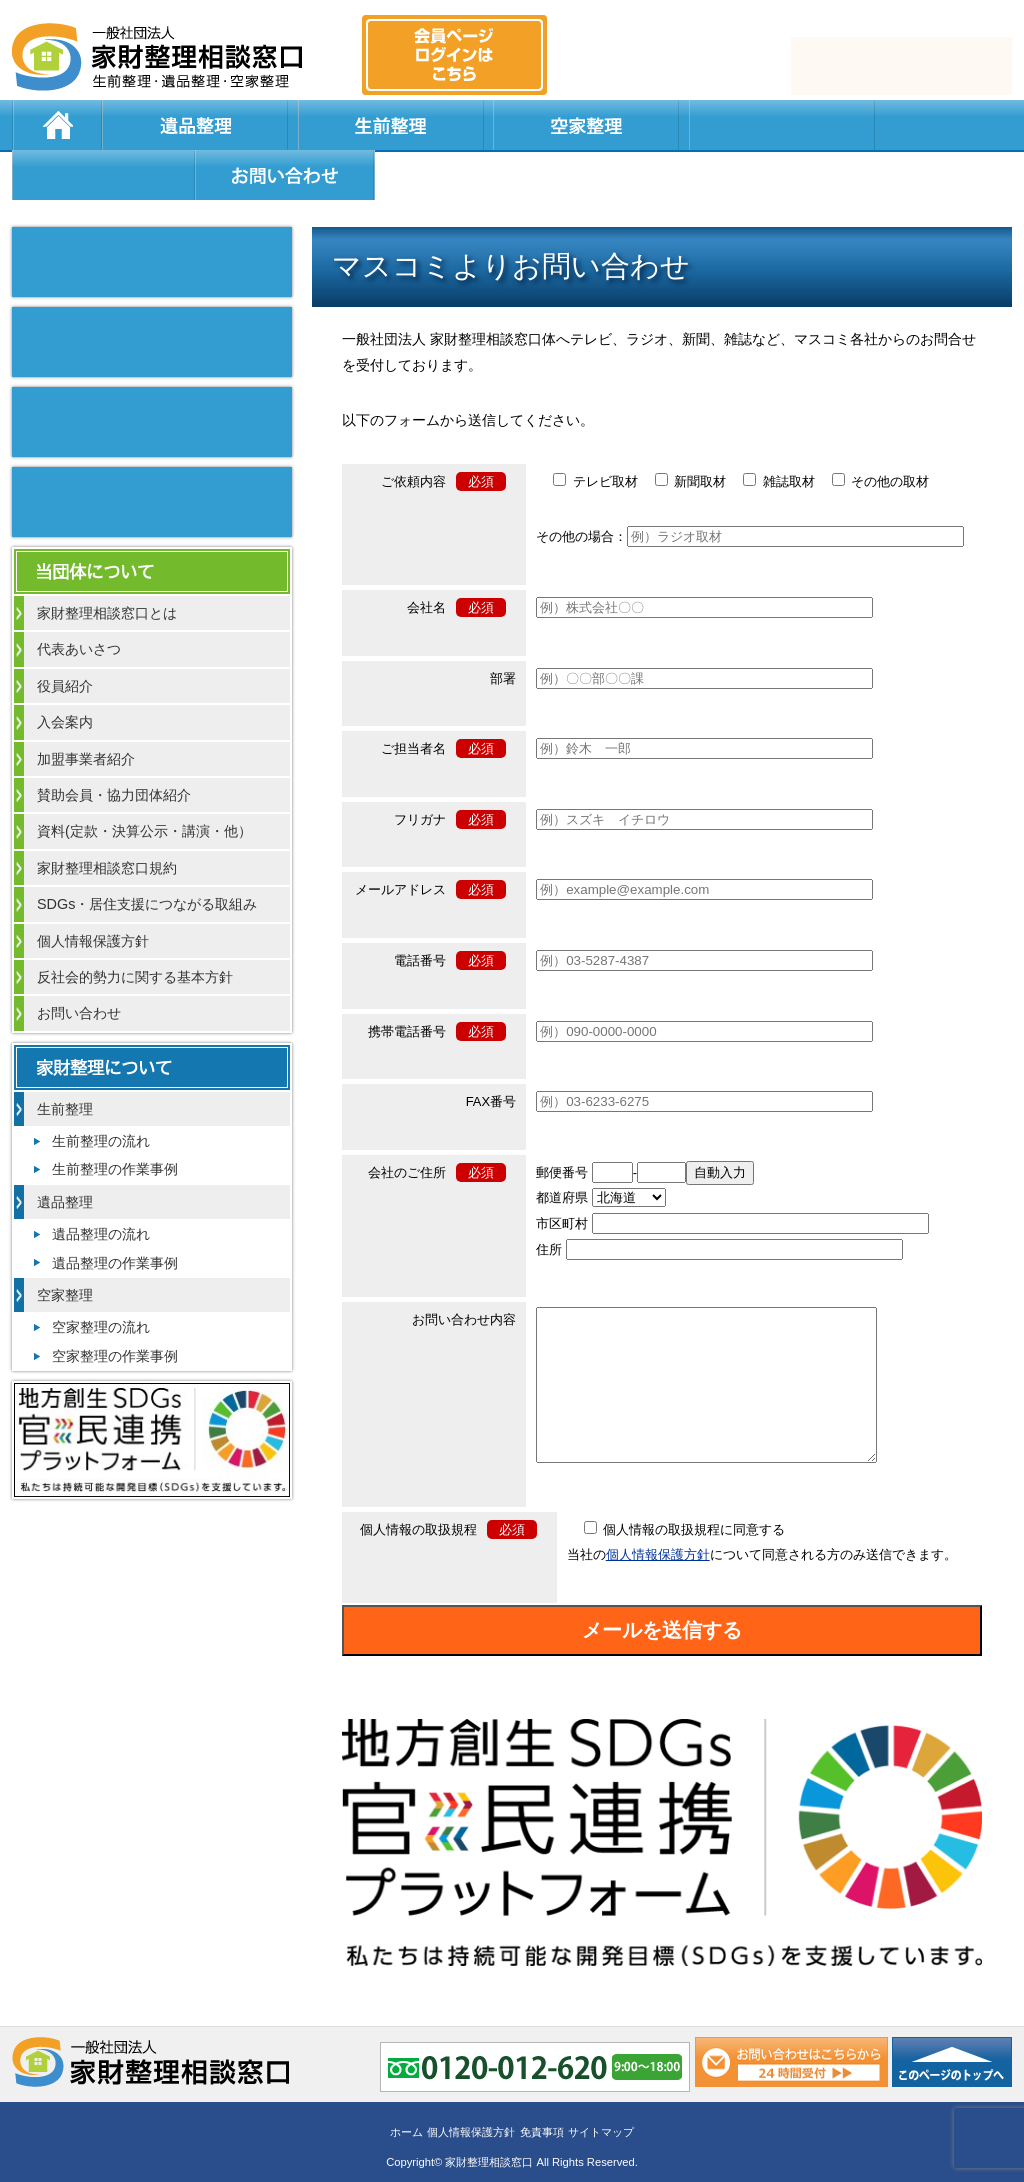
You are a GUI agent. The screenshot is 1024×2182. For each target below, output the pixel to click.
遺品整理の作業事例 (115, 1215)
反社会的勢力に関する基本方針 (135, 929)
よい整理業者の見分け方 (152, 294)
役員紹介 (65, 638)
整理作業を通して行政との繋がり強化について (152, 374)
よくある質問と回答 (703, 125)
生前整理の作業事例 (115, 1121)
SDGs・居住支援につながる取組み (147, 856)
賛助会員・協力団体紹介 (114, 747)
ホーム (57, 125)
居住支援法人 (522, 125)
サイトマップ (601, 2109)
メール (900, 66)
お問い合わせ (914, 125)
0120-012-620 (674, 66)
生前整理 (282, 125)
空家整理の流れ (101, 1279)
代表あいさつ (79, 601)
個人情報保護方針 (658, 1536)
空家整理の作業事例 (115, 1308)
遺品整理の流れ (101, 1186)
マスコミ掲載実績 (152, 214)
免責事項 (542, 2109)
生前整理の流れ (101, 1093)
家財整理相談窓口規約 (107, 820)
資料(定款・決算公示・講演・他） (144, 783)
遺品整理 (162, 125)
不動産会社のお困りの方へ (152, 454)
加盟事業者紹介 (86, 711)
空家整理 (402, 125)
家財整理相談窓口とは (107, 565)
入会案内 (65, 674)
